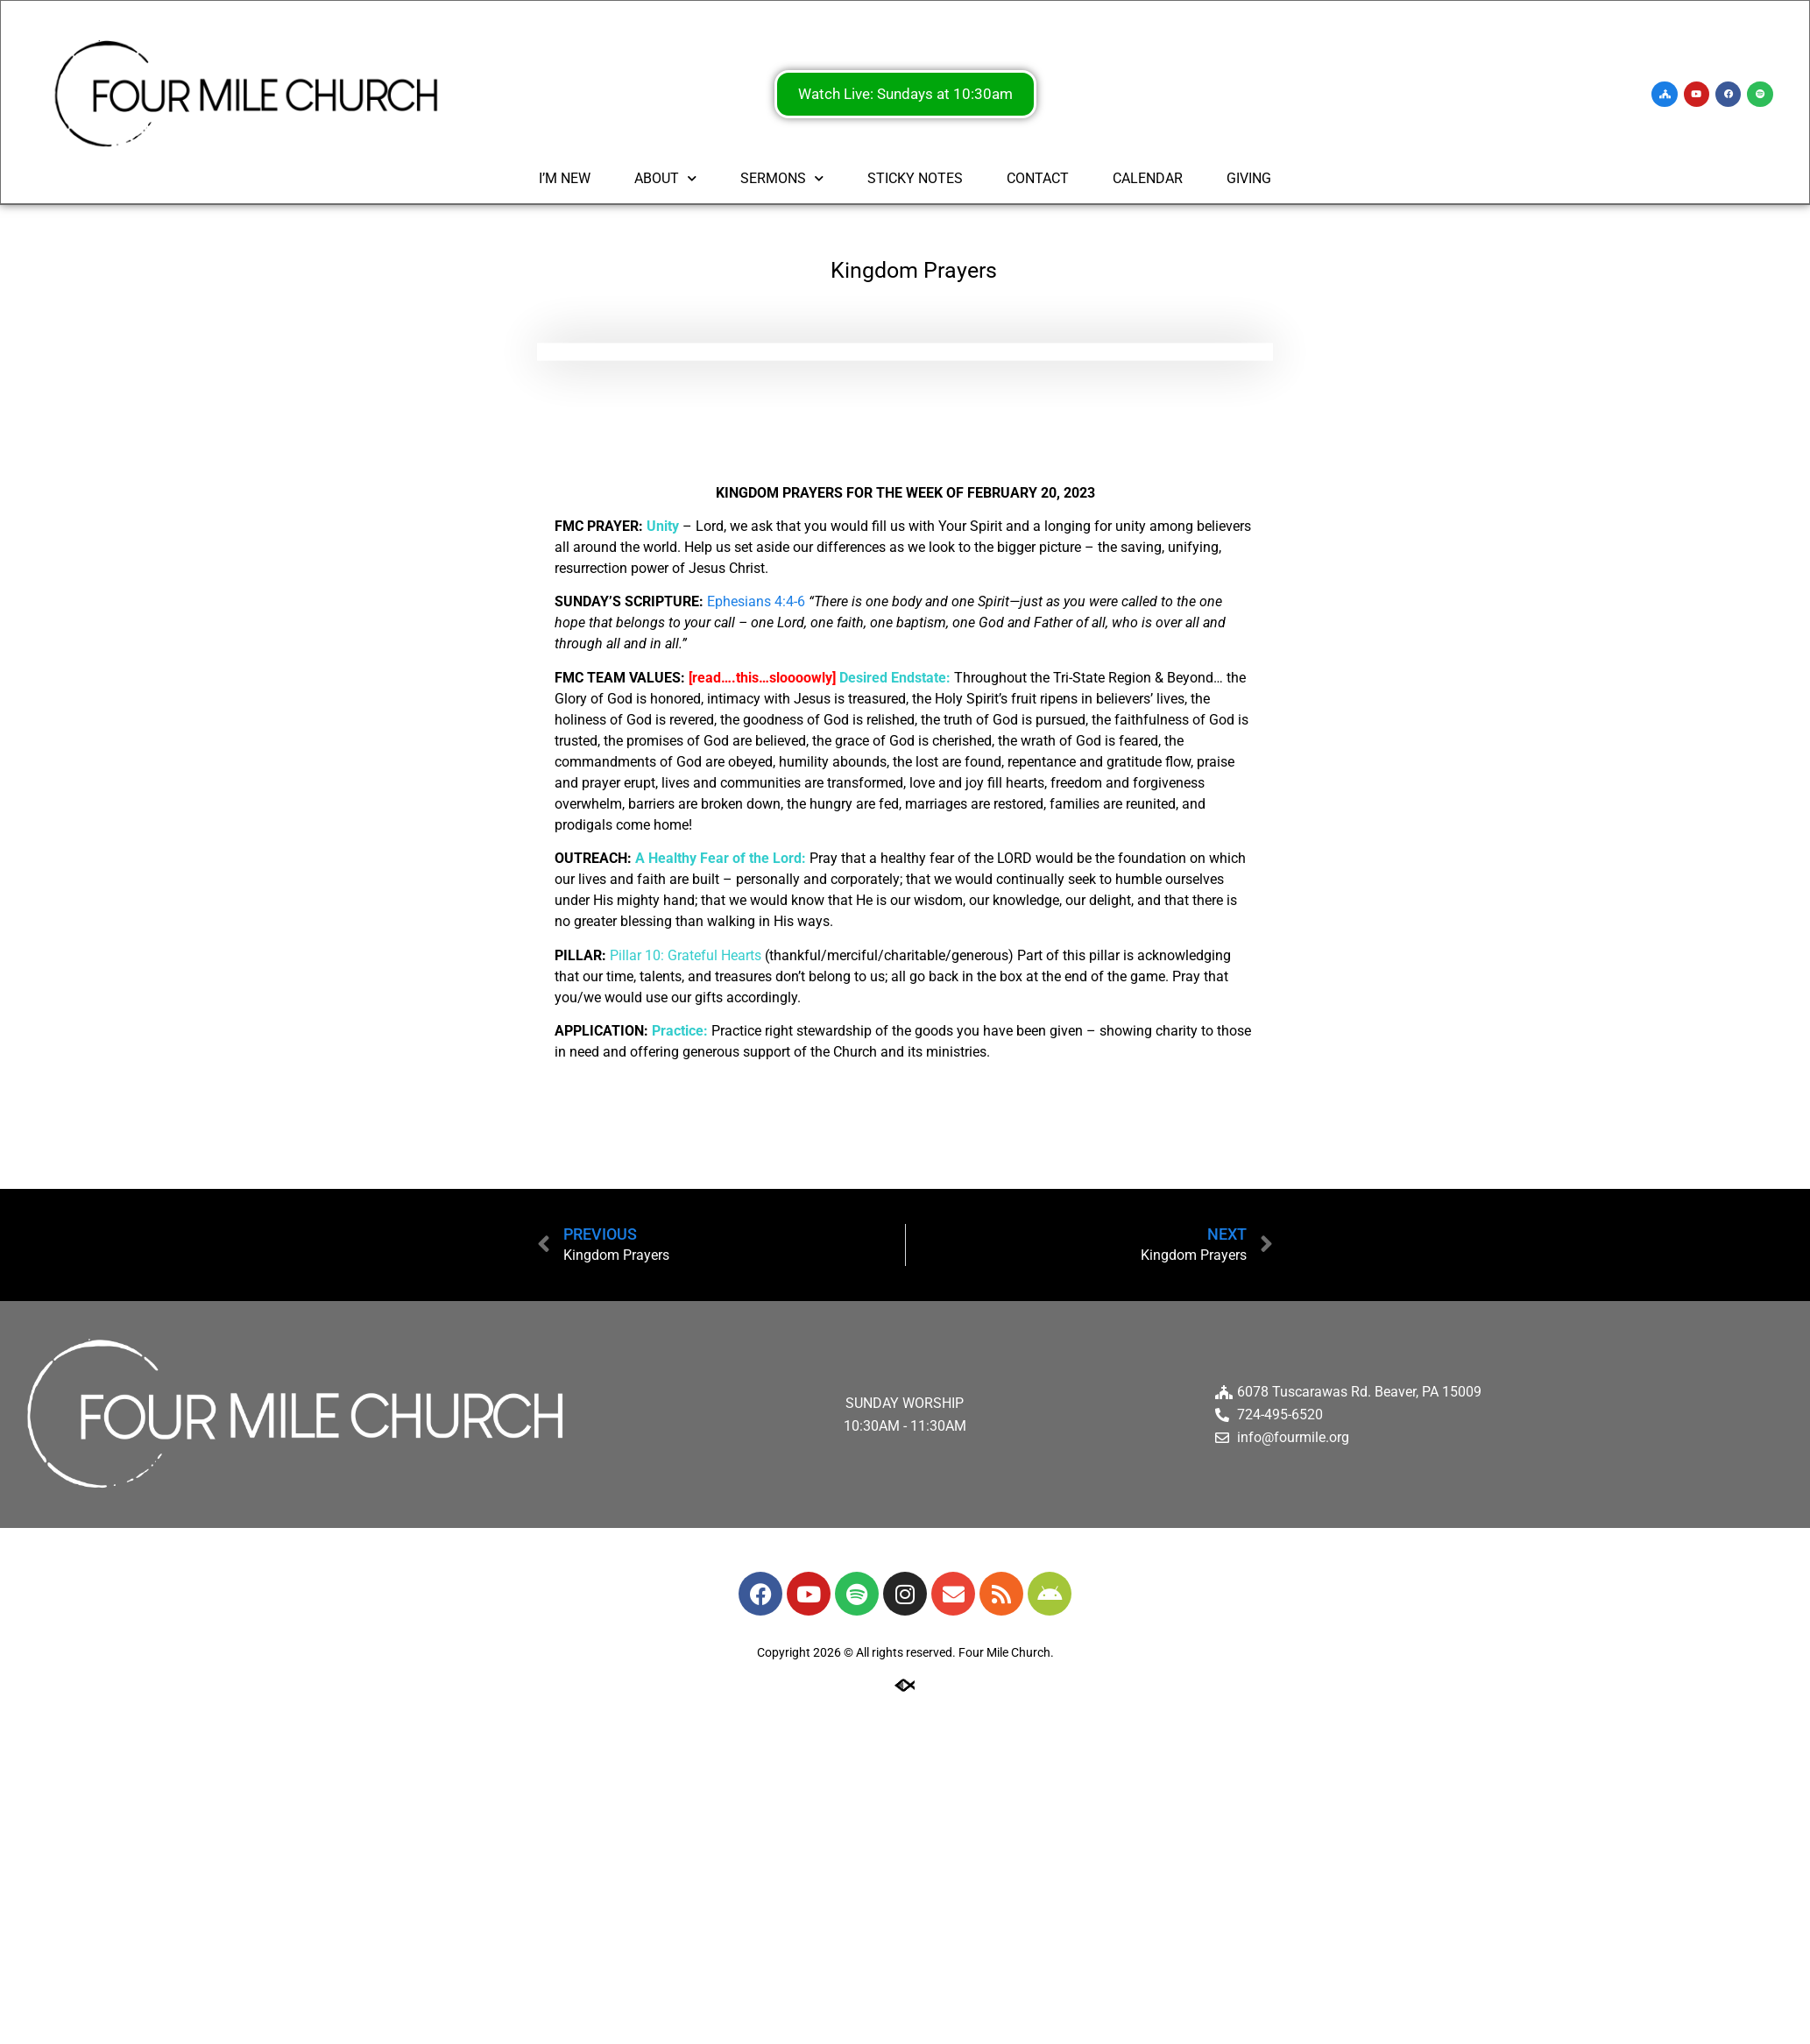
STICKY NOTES (915, 180)
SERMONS (782, 180)
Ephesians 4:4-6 (756, 601)
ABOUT (665, 180)
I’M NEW (564, 180)
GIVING (1249, 180)
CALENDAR (1148, 180)
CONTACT (1038, 180)
